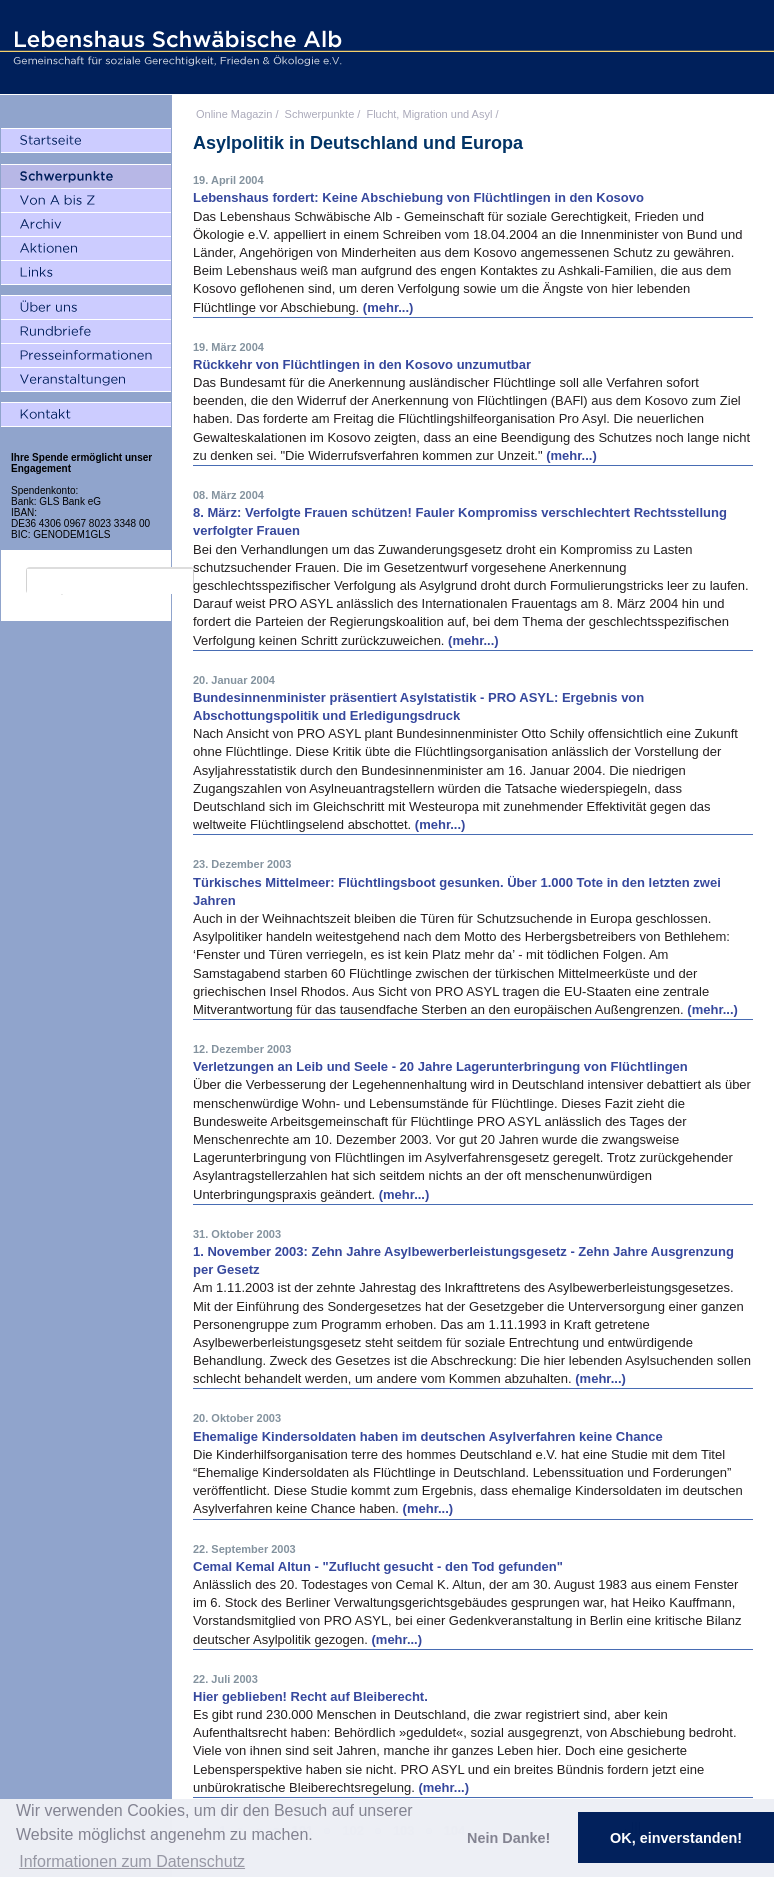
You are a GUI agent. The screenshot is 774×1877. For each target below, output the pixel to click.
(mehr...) (388, 307)
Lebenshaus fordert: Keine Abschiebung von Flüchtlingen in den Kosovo (418, 197)
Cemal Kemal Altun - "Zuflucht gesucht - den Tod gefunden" (378, 1566)
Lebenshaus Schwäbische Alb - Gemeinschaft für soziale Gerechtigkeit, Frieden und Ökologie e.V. (175, 47)
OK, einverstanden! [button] (676, 1838)
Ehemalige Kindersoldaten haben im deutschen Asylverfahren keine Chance (428, 1436)
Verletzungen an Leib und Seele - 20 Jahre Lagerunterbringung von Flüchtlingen (440, 1066)
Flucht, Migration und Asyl (429, 114)
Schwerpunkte (320, 114)
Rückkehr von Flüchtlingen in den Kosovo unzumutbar (362, 364)
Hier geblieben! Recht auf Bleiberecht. (310, 1696)
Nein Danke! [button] (508, 1838)
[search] (110, 581)
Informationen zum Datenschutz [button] (132, 1861)
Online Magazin (234, 114)
